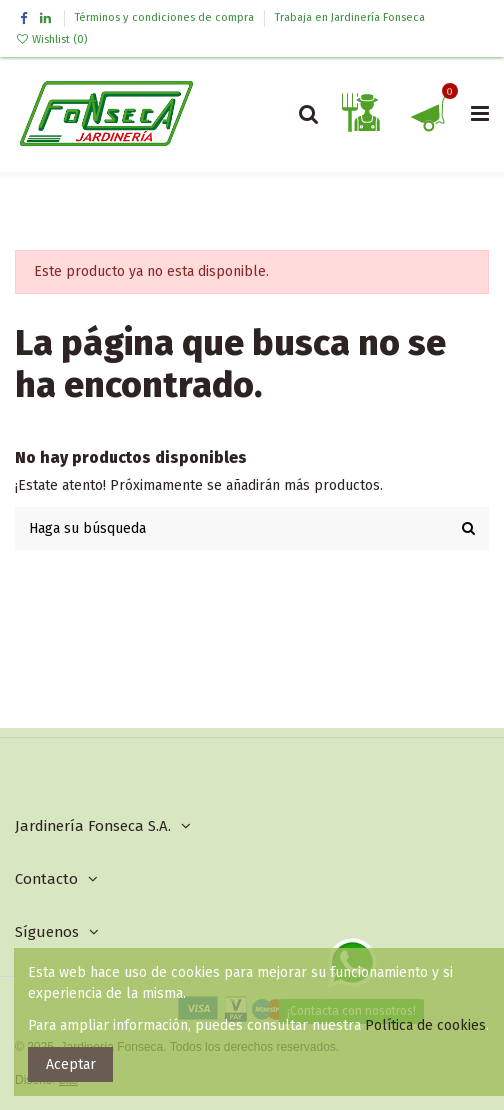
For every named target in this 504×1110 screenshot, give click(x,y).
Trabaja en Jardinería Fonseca (350, 17)
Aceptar (71, 1064)
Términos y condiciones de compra (166, 17)
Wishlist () (51, 39)
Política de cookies (425, 1025)
